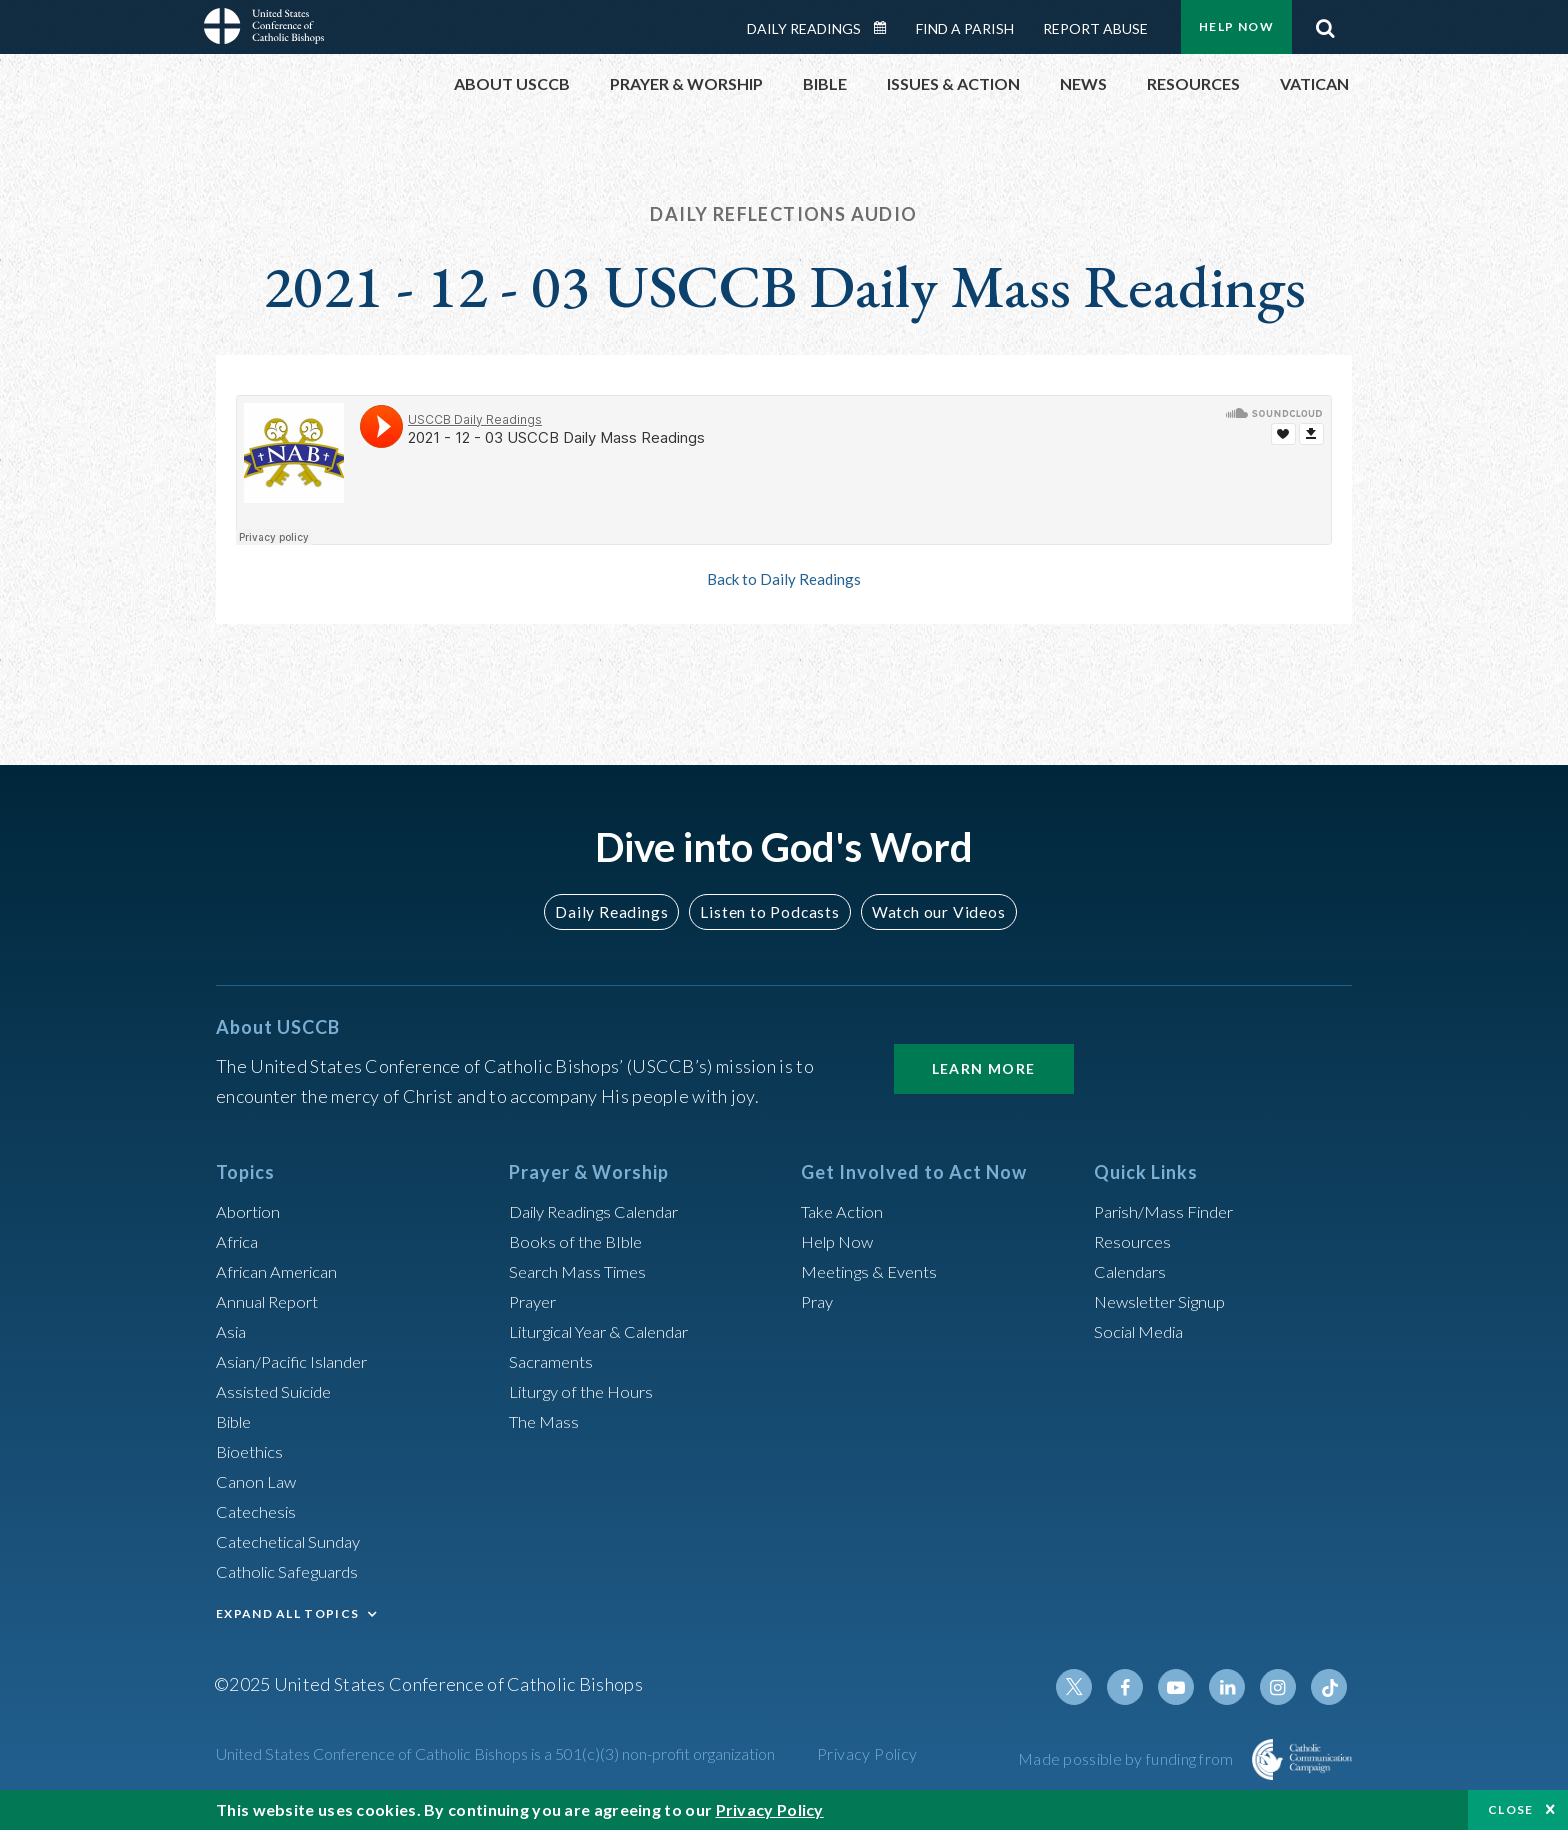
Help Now (1236, 26)
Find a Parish (965, 28)
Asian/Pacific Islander (299, 1361)
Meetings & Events (875, 1271)
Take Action (845, 1211)
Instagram (1282, 1687)
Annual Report (272, 1301)
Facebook (1138, 1687)
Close (1511, 1809)
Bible (237, 1421)
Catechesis (259, 1511)
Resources (1135, 1241)
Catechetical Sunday (295, 1541)
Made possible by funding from (1127, 1758)
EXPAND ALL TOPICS (287, 1613)
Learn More (984, 1068)
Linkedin (1234, 1687)
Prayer (535, 1301)
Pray (819, 1301)
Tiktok (1330, 1687)
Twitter (1090, 1687)
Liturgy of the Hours (586, 1391)
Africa (239, 1241)
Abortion (251, 1211)
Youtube (1186, 1687)
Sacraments (553, 1361)
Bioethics (253, 1451)
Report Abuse (1095, 28)
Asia (233, 1331)
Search (1325, 23)
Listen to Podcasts (769, 911)
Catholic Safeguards (294, 1571)
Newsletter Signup (1167, 1301)
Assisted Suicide (279, 1391)
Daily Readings (804, 28)
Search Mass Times (582, 1271)
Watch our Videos (929, 911)
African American (282, 1271)
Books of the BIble (579, 1241)
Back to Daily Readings (784, 579)
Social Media (1144, 1331)
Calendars (1134, 1271)
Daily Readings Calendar (887, 28)
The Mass (546, 1421)
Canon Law (258, 1481)
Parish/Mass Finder (1169, 1211)
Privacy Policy (867, 1753)
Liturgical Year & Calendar (611, 1331)
